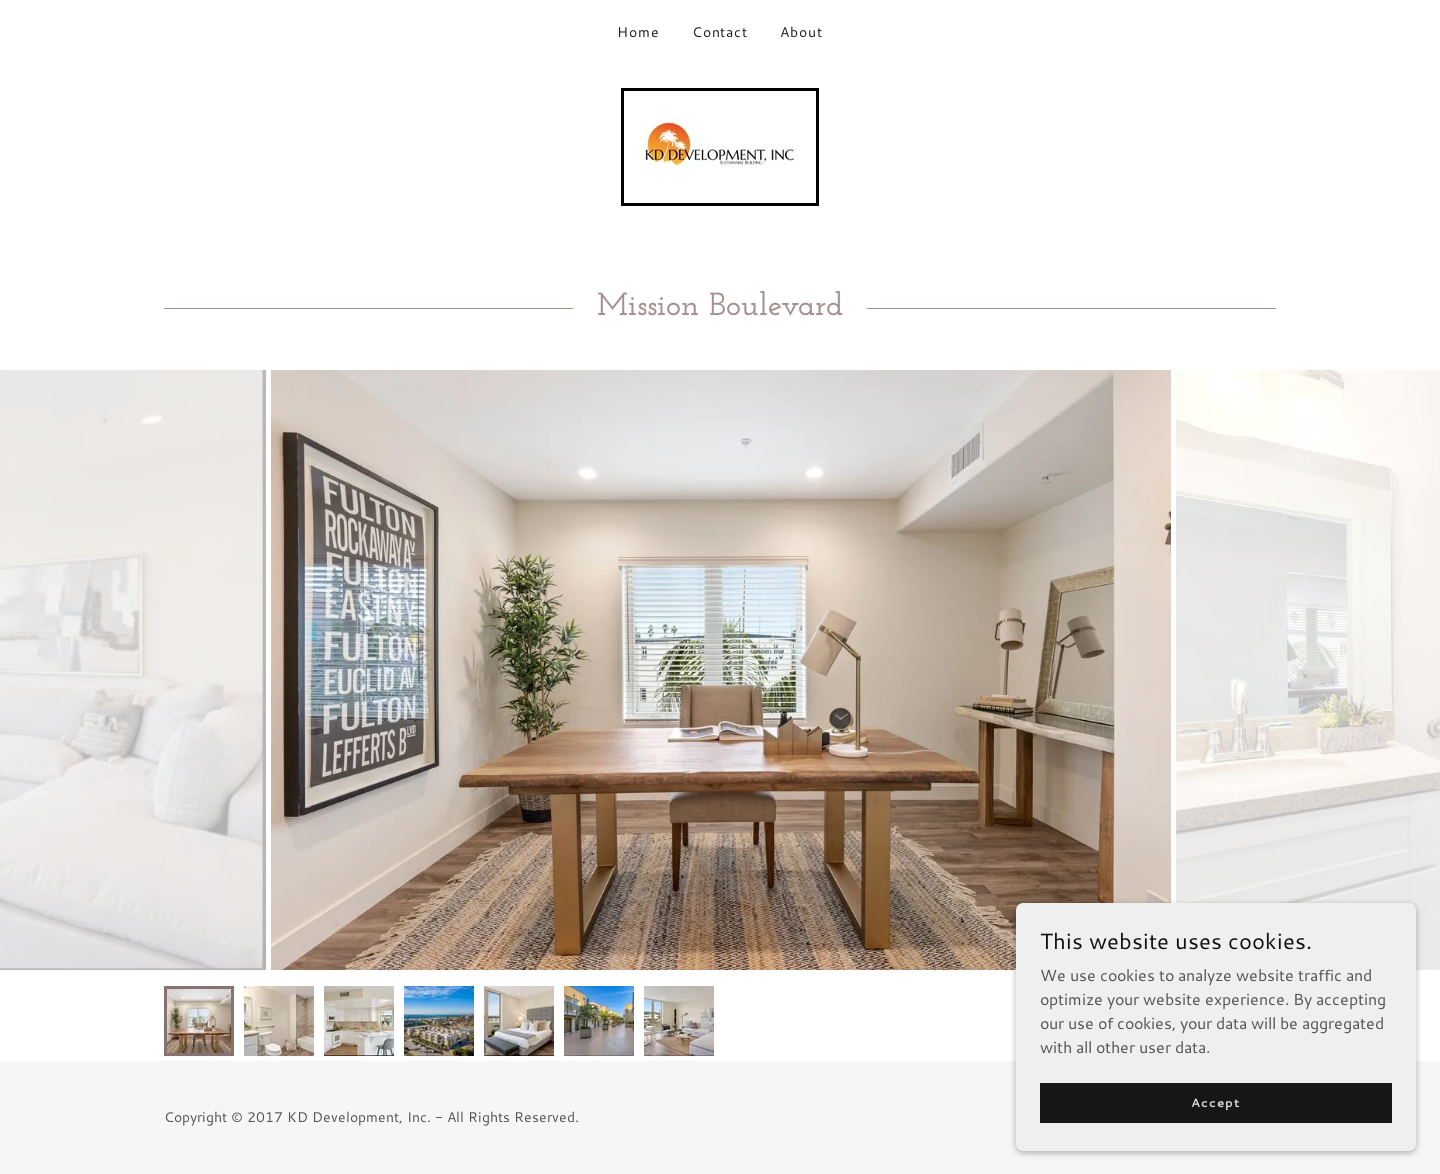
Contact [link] (720, 32)
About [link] (801, 32)
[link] (720, 144)
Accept (1215, 1102)
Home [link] (638, 32)
